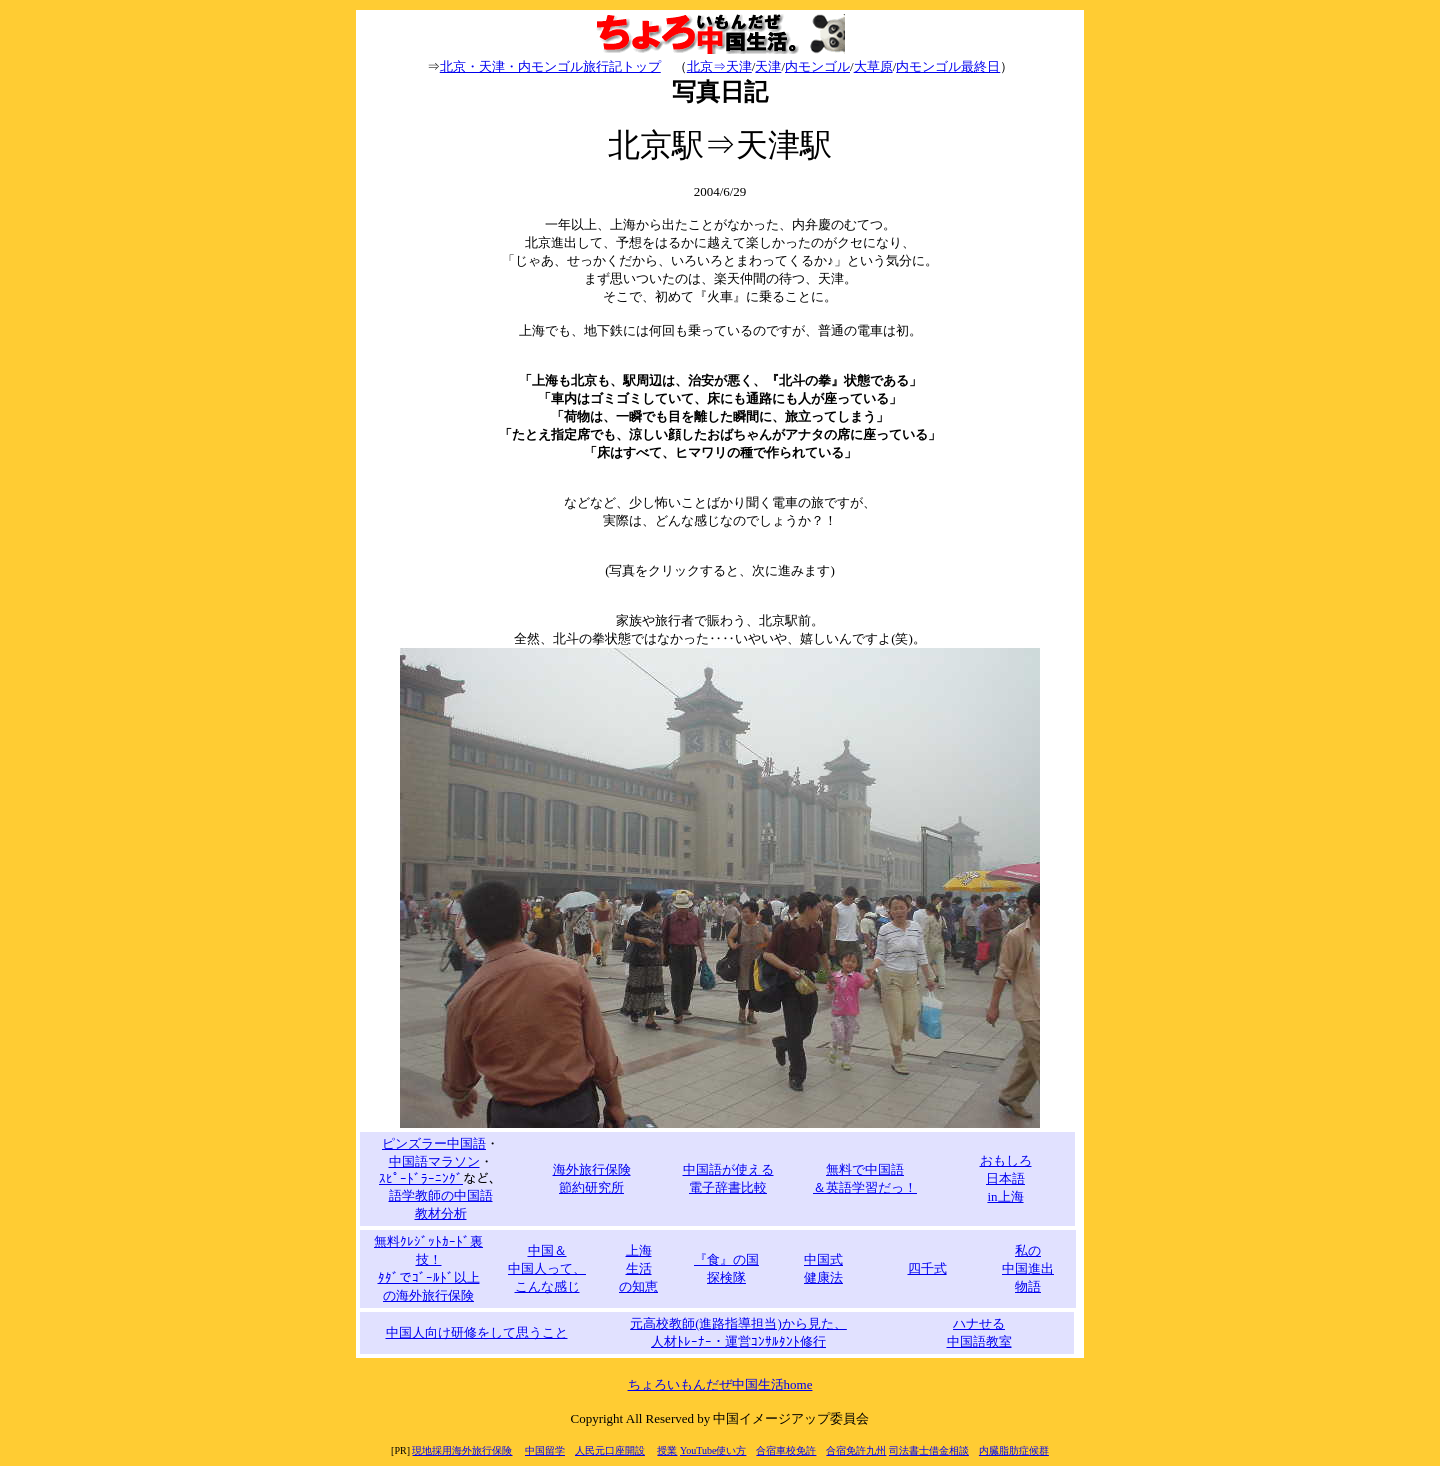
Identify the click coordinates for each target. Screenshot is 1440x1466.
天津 (768, 66)
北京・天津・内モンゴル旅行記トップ (550, 66)
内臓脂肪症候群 (1014, 1450)
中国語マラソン (434, 1161)
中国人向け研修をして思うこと (477, 1332)
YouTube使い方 (713, 1450)
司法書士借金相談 (929, 1450)
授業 (667, 1450)
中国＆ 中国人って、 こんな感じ (547, 1268)
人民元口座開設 (610, 1450)
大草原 (873, 66)
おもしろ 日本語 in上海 (1006, 1178)
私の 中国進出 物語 (1028, 1268)
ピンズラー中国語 (434, 1143)
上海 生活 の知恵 (638, 1268)
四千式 (927, 1268)
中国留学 (545, 1450)
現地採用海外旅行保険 (462, 1450)
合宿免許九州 (856, 1450)
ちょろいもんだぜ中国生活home (720, 1384)
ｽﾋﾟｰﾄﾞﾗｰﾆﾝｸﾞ (421, 1178)
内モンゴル (817, 66)
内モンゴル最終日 (948, 66)
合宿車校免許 (786, 1450)
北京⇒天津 (719, 66)
